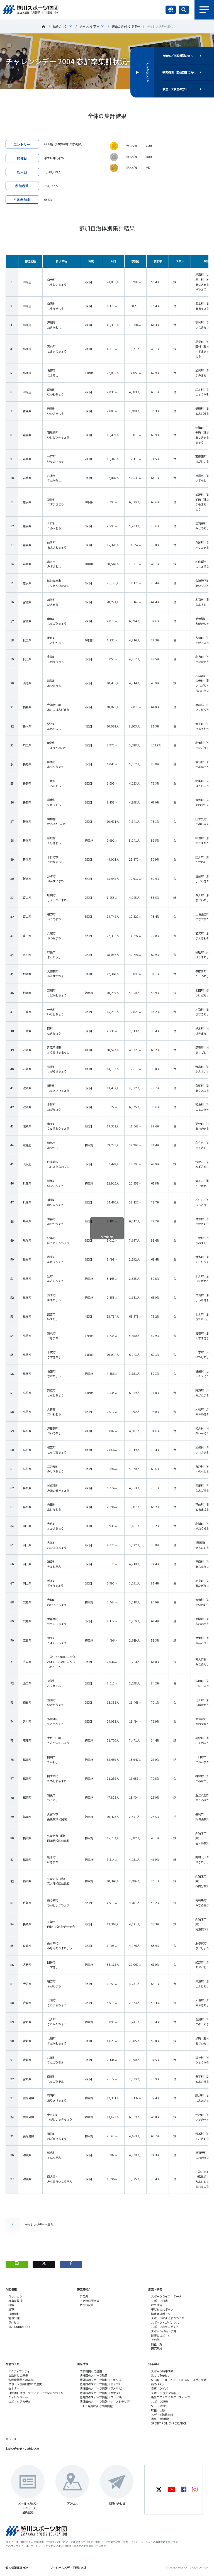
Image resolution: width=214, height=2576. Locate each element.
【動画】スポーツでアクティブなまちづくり (36, 2393)
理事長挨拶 (15, 2301)
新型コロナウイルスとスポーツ (170, 2397)
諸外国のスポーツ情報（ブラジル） (102, 2397)
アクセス (13, 2322)
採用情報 (14, 2314)
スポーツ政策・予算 (163, 2331)
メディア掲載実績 (162, 2415)
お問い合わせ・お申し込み (22, 2448)
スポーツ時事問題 (162, 2371)
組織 (11, 2305)
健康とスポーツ (161, 2335)
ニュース (11, 2439)
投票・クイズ (159, 2388)
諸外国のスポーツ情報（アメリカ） (102, 2388)
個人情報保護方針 (17, 2567)
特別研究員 (87, 2305)
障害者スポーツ (161, 2314)
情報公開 (14, 2318)
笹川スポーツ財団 (43, 26)
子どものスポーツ (162, 2309)
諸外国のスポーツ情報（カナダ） (100, 2393)
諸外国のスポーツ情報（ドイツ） (100, 2384)
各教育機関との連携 (20, 2380)
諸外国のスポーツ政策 (94, 2375)
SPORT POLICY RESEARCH (169, 2423)
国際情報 (82, 2364)
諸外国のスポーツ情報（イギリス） (102, 2380)
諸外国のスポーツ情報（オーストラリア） (106, 2401)
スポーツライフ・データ (166, 2296)
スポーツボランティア (165, 2326)
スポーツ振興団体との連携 (25, 2384)
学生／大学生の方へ (175, 89)
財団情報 (11, 2289)
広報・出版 (158, 2410)
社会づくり (60, 26)
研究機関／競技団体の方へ (179, 72)
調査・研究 (155, 2289)
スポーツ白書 (159, 2301)
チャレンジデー (89, 26)
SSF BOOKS (159, 2406)
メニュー (204, 9)
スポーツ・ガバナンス (165, 2322)
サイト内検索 (184, 10)
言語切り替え (171, 10)
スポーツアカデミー (20, 2401)
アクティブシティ (19, 2371)
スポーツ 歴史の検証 (164, 2393)
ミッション (15, 2296)
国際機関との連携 (91, 2371)
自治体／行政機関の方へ (177, 55)
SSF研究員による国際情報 (96, 2406)
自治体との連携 (18, 2375)
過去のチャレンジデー (126, 26)
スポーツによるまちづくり (167, 2318)
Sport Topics (160, 2375)
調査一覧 (156, 2344)
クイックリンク (147, 72)
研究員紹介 (84, 2289)
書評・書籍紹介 (161, 2419)
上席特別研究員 (89, 2301)
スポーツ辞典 (159, 2401)
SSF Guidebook (19, 2326)
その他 (155, 2340)
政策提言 (156, 2305)
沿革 (11, 2309)
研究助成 (156, 2348)
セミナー (14, 2388)
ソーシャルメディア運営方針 (68, 2567)
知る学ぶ (153, 2364)
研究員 (84, 2296)
